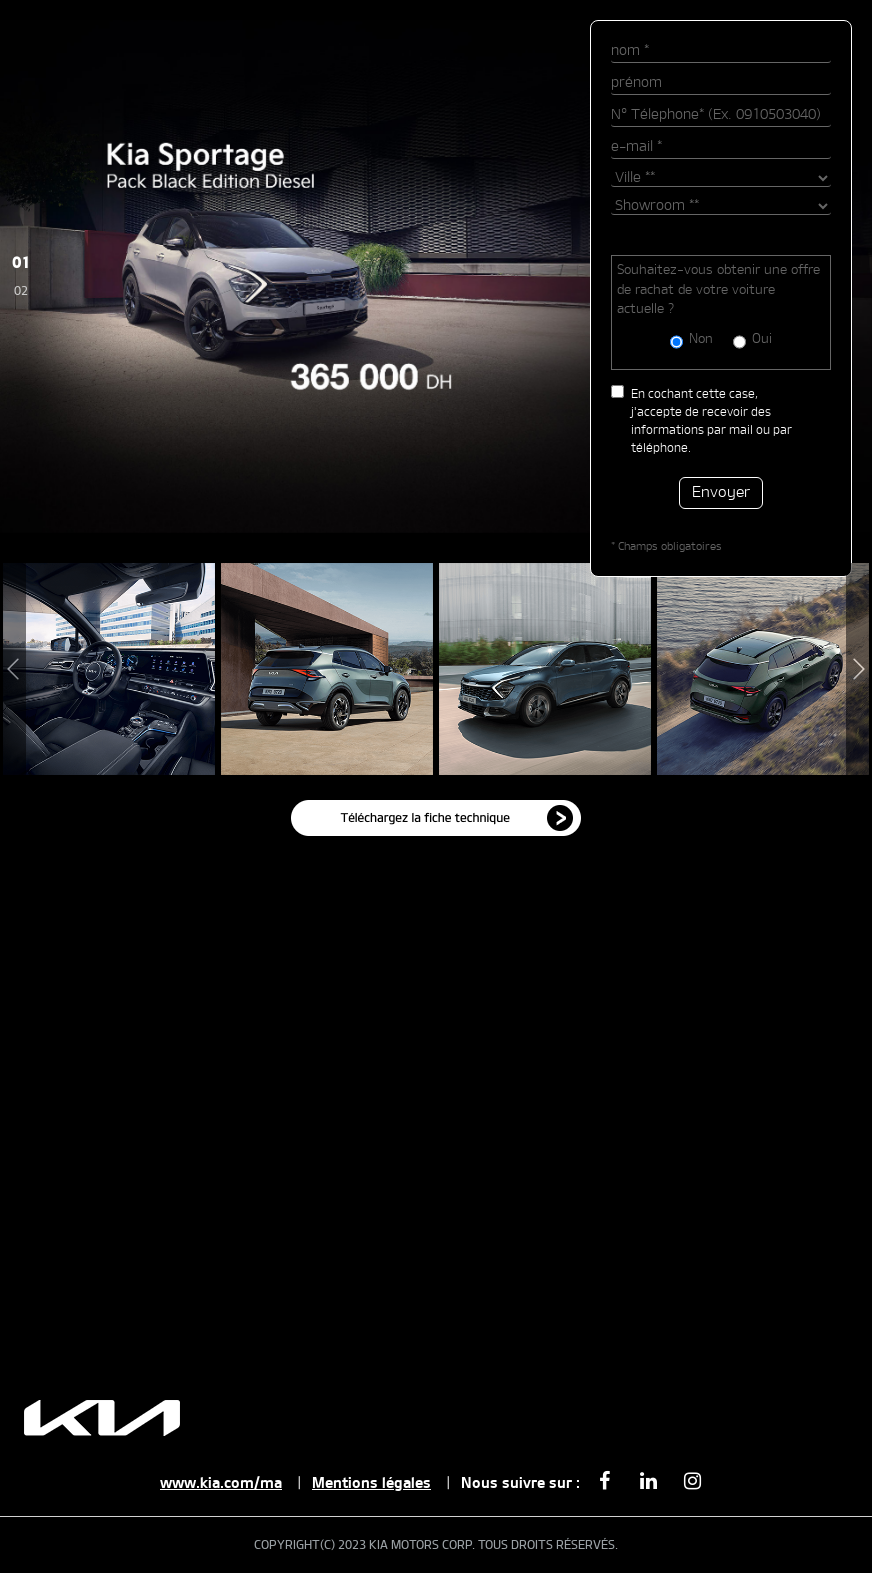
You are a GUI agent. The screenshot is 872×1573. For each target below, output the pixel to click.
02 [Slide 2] (21, 291)
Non (701, 339)
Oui (762, 339)
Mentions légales (371, 1483)
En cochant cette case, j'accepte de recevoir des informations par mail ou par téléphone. (711, 421)
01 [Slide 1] (21, 263)
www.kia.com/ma (221, 1483)
